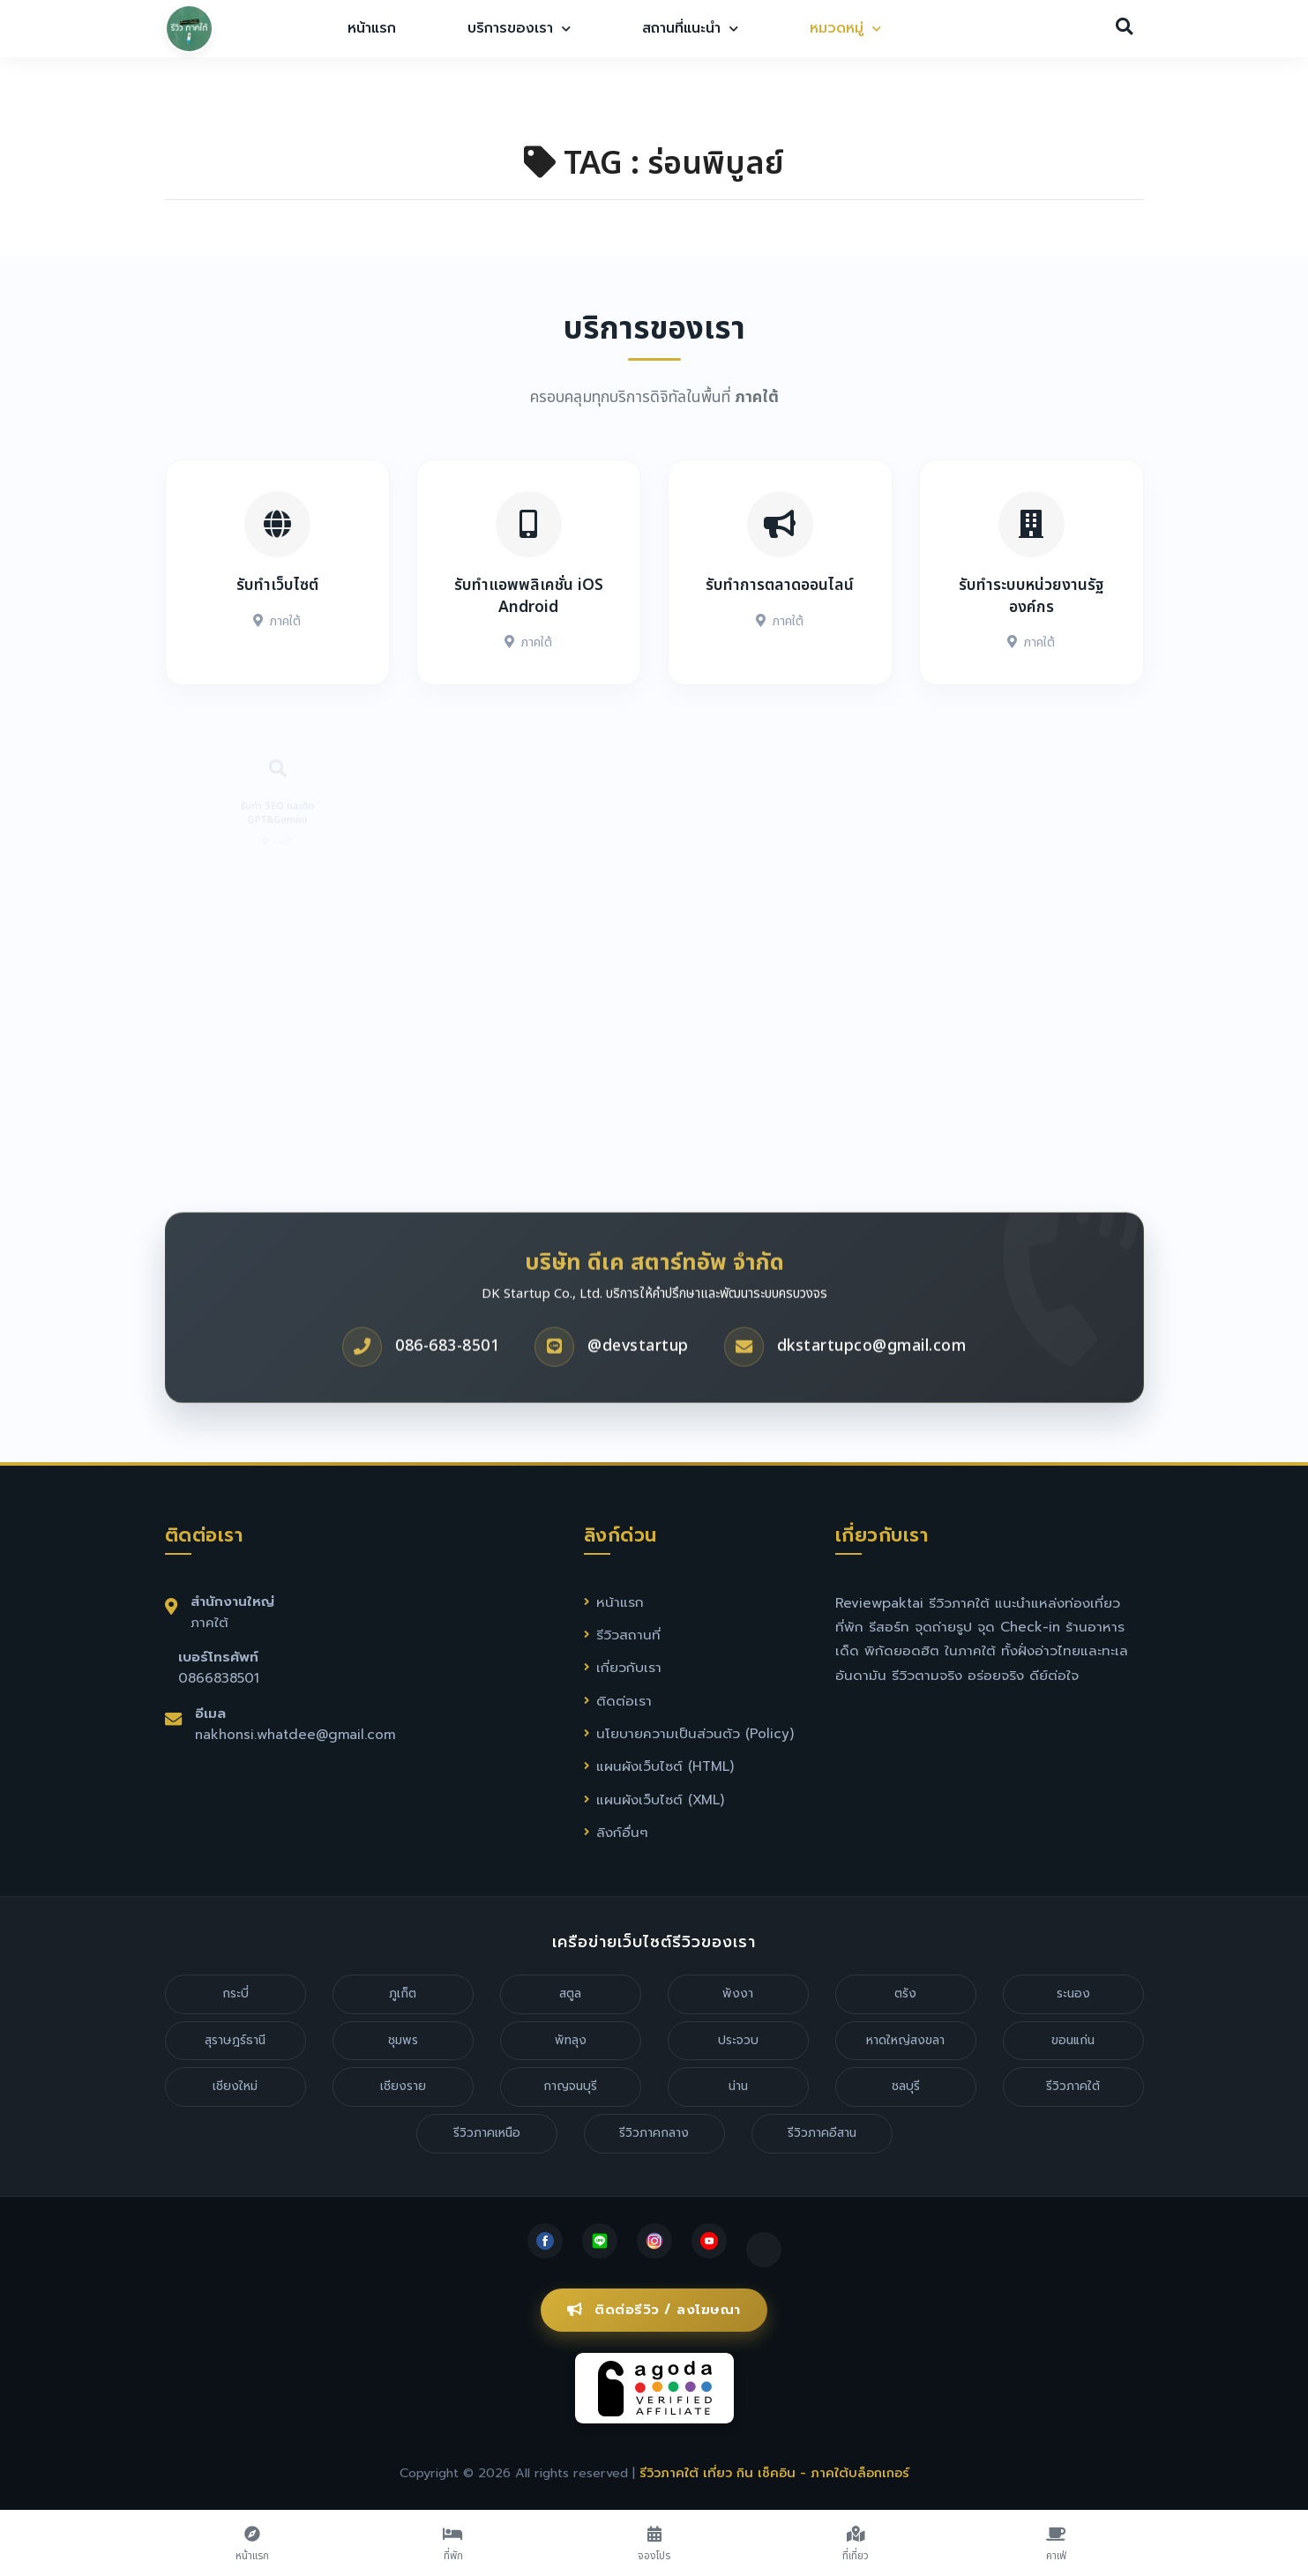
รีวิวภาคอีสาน (822, 2133)
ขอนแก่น (1073, 2040)
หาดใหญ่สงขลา (905, 2040)
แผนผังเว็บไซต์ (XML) (660, 1799)
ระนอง (1073, 1993)
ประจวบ (738, 2040)
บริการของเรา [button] (519, 28)
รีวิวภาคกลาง (654, 2133)
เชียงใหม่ (235, 2086)
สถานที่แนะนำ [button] (690, 28)
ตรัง (905, 1993)
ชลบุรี (906, 2086)
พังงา (737, 1993)
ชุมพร (403, 2040)
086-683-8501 (447, 1400)
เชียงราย (403, 2086)
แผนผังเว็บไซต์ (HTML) (665, 1766)
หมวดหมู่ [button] (845, 28)
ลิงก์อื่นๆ (622, 1832)
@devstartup (638, 1400)
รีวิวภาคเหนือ (486, 2133)
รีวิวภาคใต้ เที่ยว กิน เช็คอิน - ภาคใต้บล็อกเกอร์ (774, 2473)
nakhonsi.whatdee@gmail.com (295, 1734)
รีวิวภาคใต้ (1073, 2086)
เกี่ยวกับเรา (628, 1667)
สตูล (570, 1993)
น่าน (738, 2086)
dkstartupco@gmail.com (872, 1400)
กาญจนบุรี (570, 2086)
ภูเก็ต (402, 1993)
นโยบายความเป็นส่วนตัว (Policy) (695, 1733)
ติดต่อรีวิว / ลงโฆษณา (654, 2309)
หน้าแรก (372, 28)
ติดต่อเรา (624, 1701)
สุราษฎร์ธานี (235, 2040)
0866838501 (218, 1678)
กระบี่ (235, 1993)
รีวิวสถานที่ (628, 1634)
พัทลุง (571, 2040)
